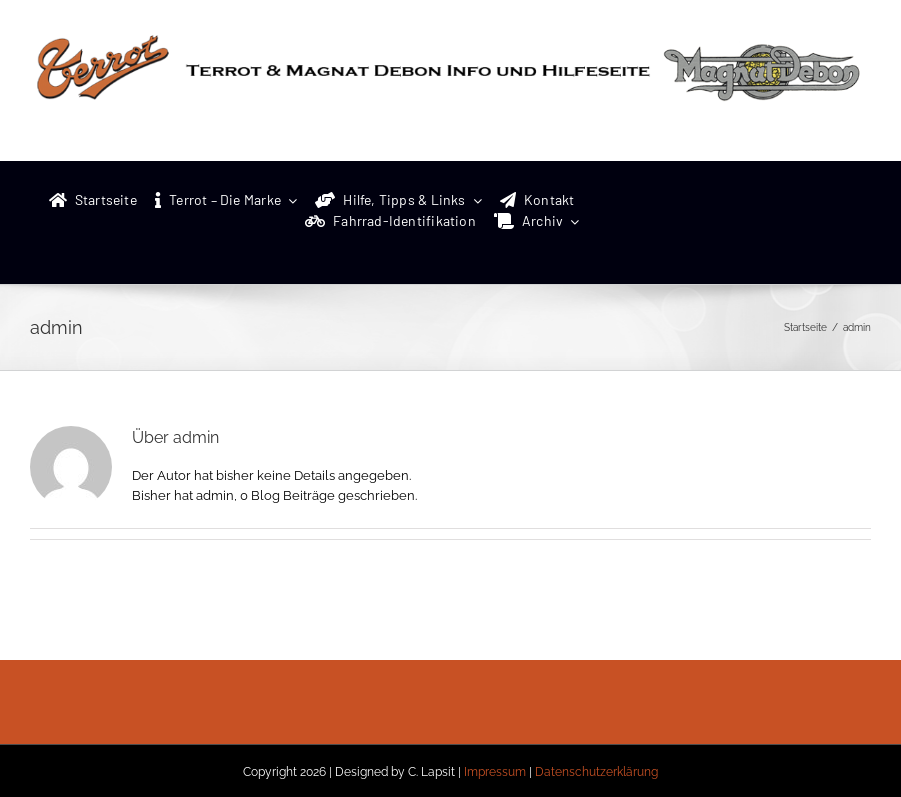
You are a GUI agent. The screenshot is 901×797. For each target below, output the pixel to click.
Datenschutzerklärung (596, 772)
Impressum (495, 772)
